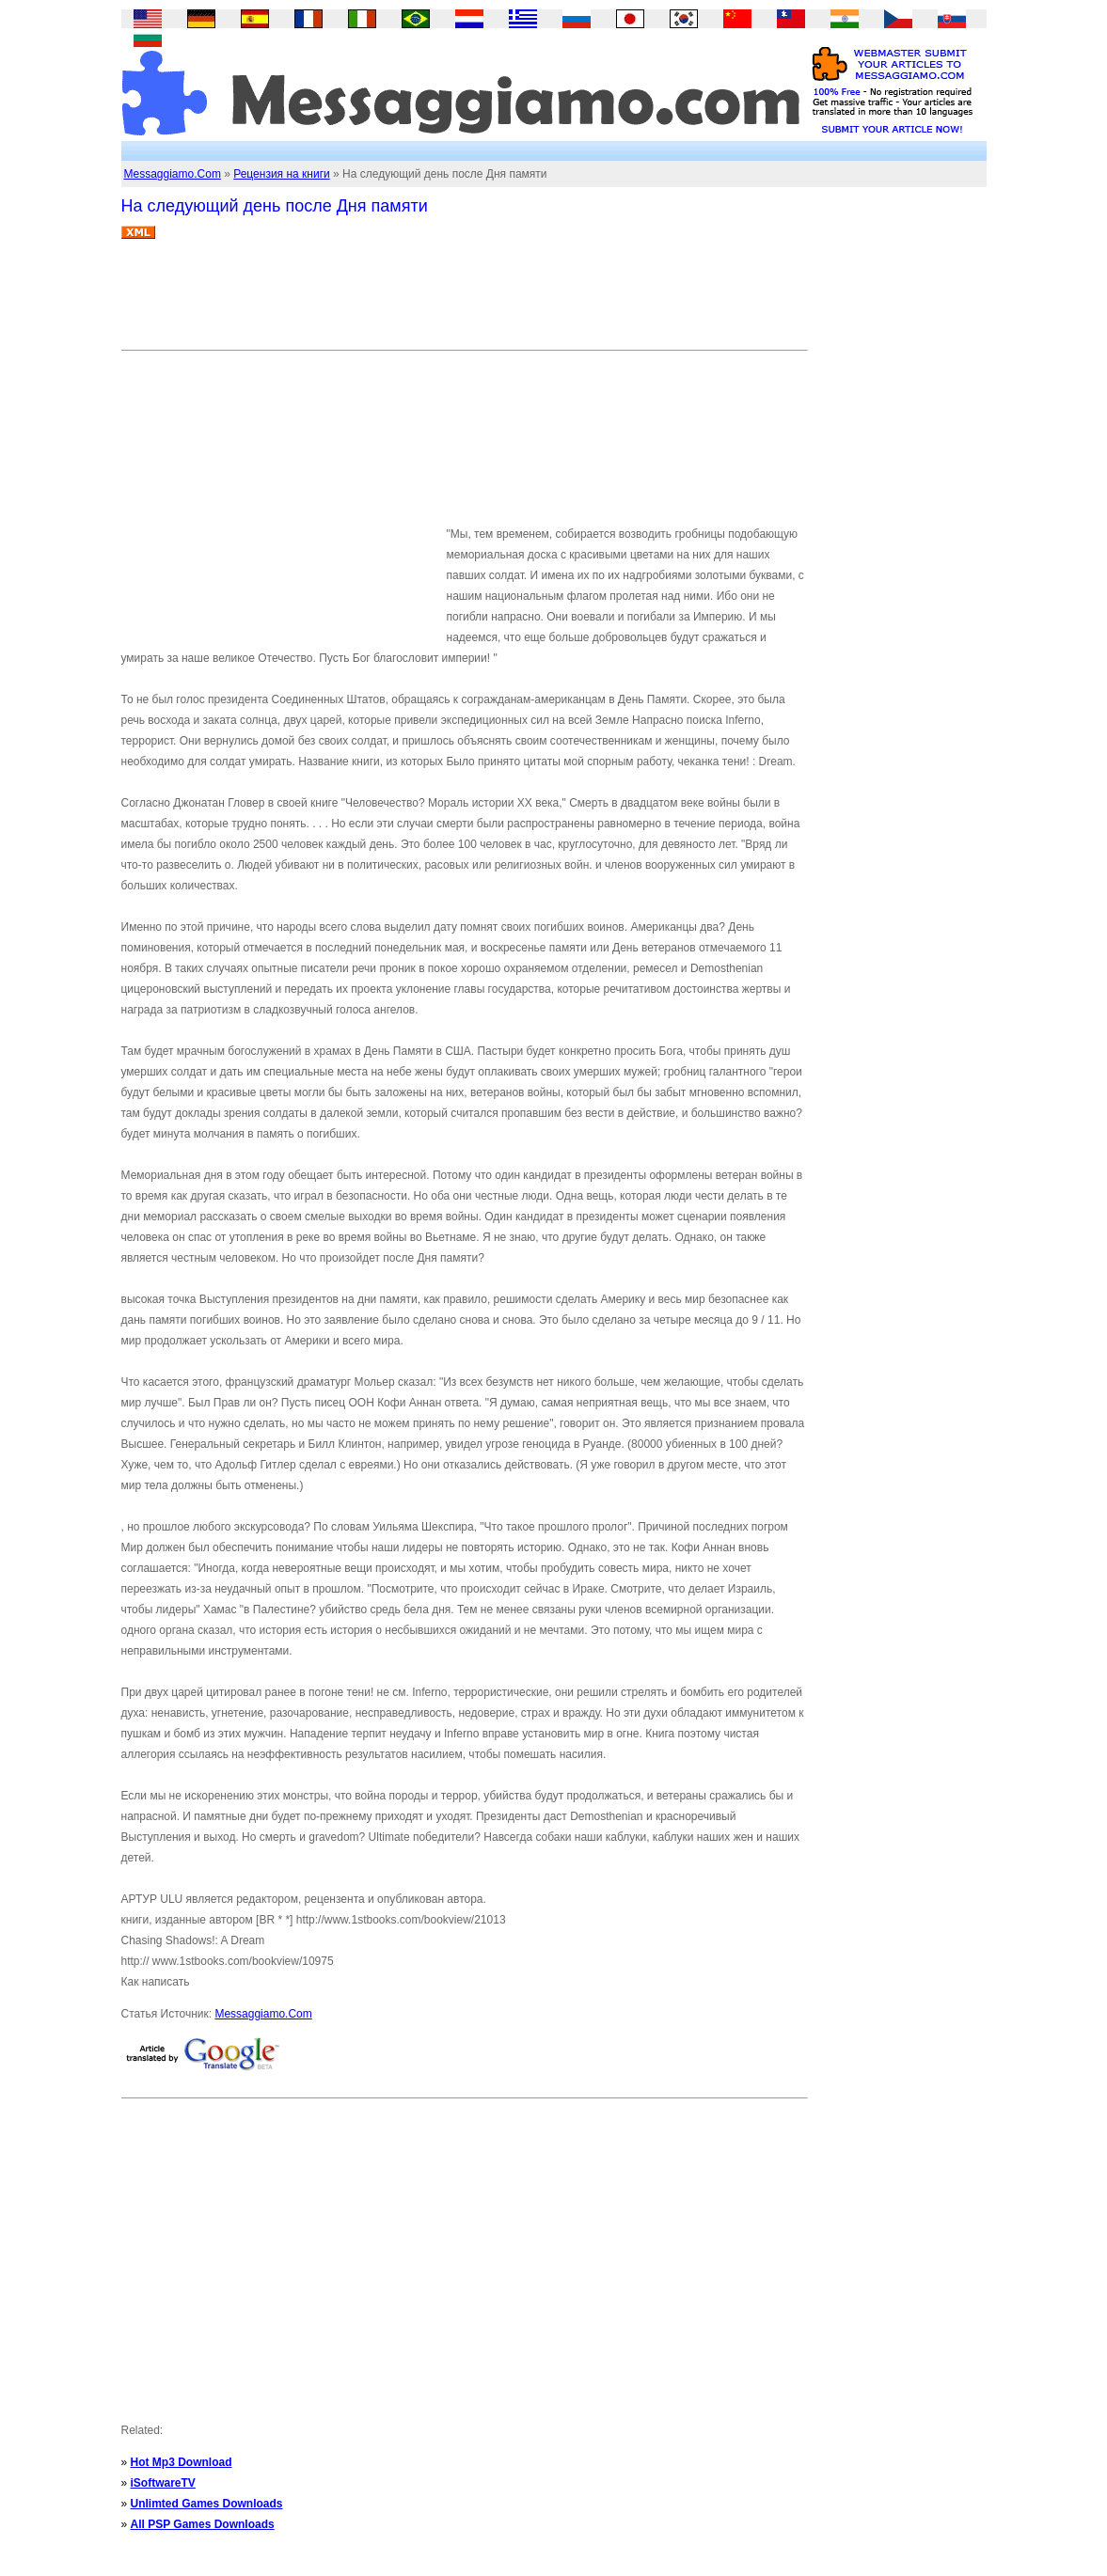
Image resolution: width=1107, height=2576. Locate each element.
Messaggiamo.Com (172, 174)
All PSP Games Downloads (203, 2524)
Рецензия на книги (281, 174)
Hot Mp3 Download (181, 2462)
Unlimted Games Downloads (207, 2503)
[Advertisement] (463, 301)
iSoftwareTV (163, 2483)
